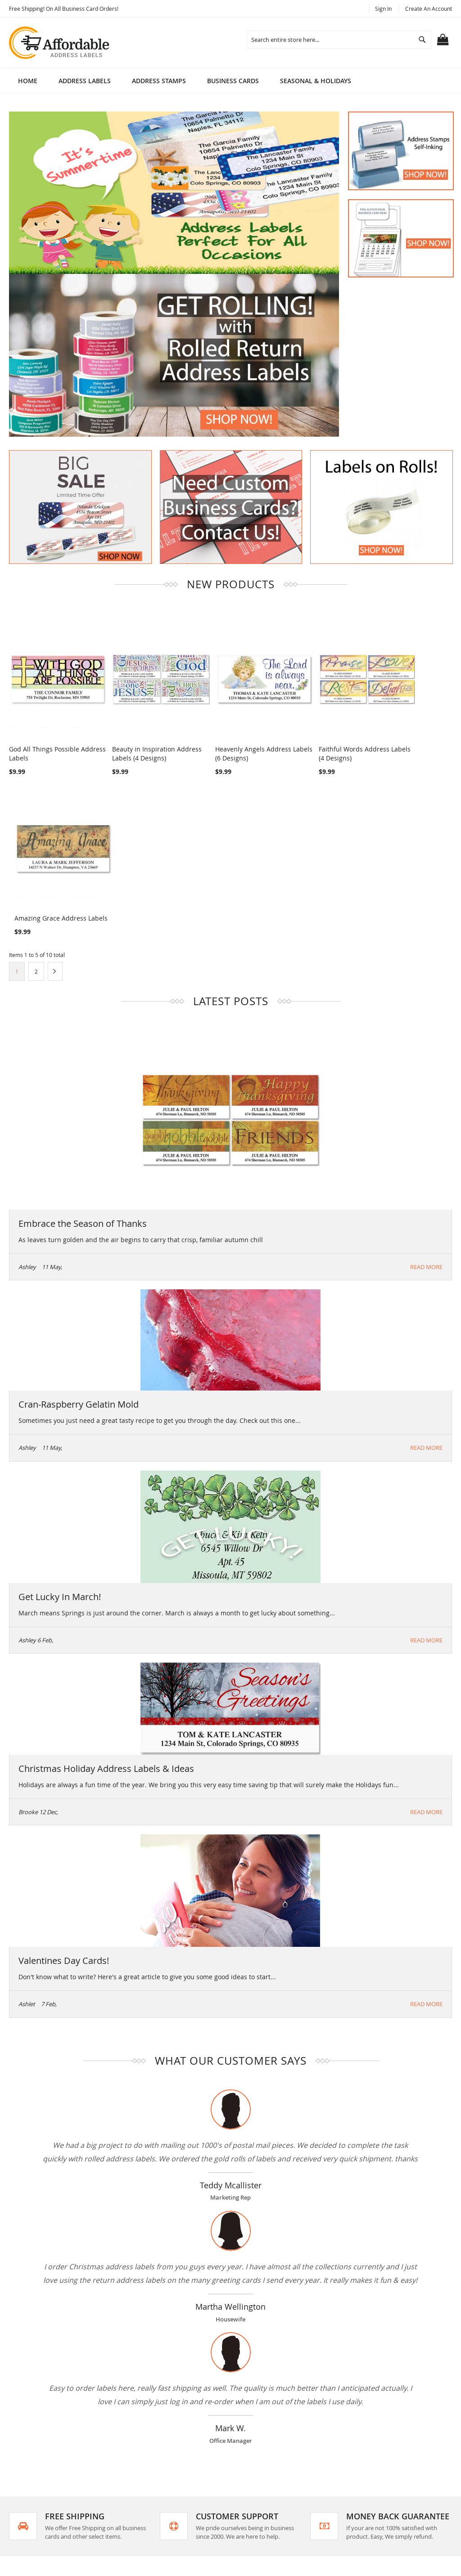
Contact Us (149, 2491)
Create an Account (428, 8)
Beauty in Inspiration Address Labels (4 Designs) (139, 736)
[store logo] (60, 43)
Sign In (383, 8)
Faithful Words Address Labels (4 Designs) (313, 736)
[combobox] (339, 40)
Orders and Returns (163, 2476)
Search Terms (153, 2430)
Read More (426, 1089)
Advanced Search (159, 2460)
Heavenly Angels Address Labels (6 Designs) (226, 736)
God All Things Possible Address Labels (44, 736)
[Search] (422, 40)
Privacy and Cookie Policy (170, 2445)
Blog (139, 2506)
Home (27, 80)
